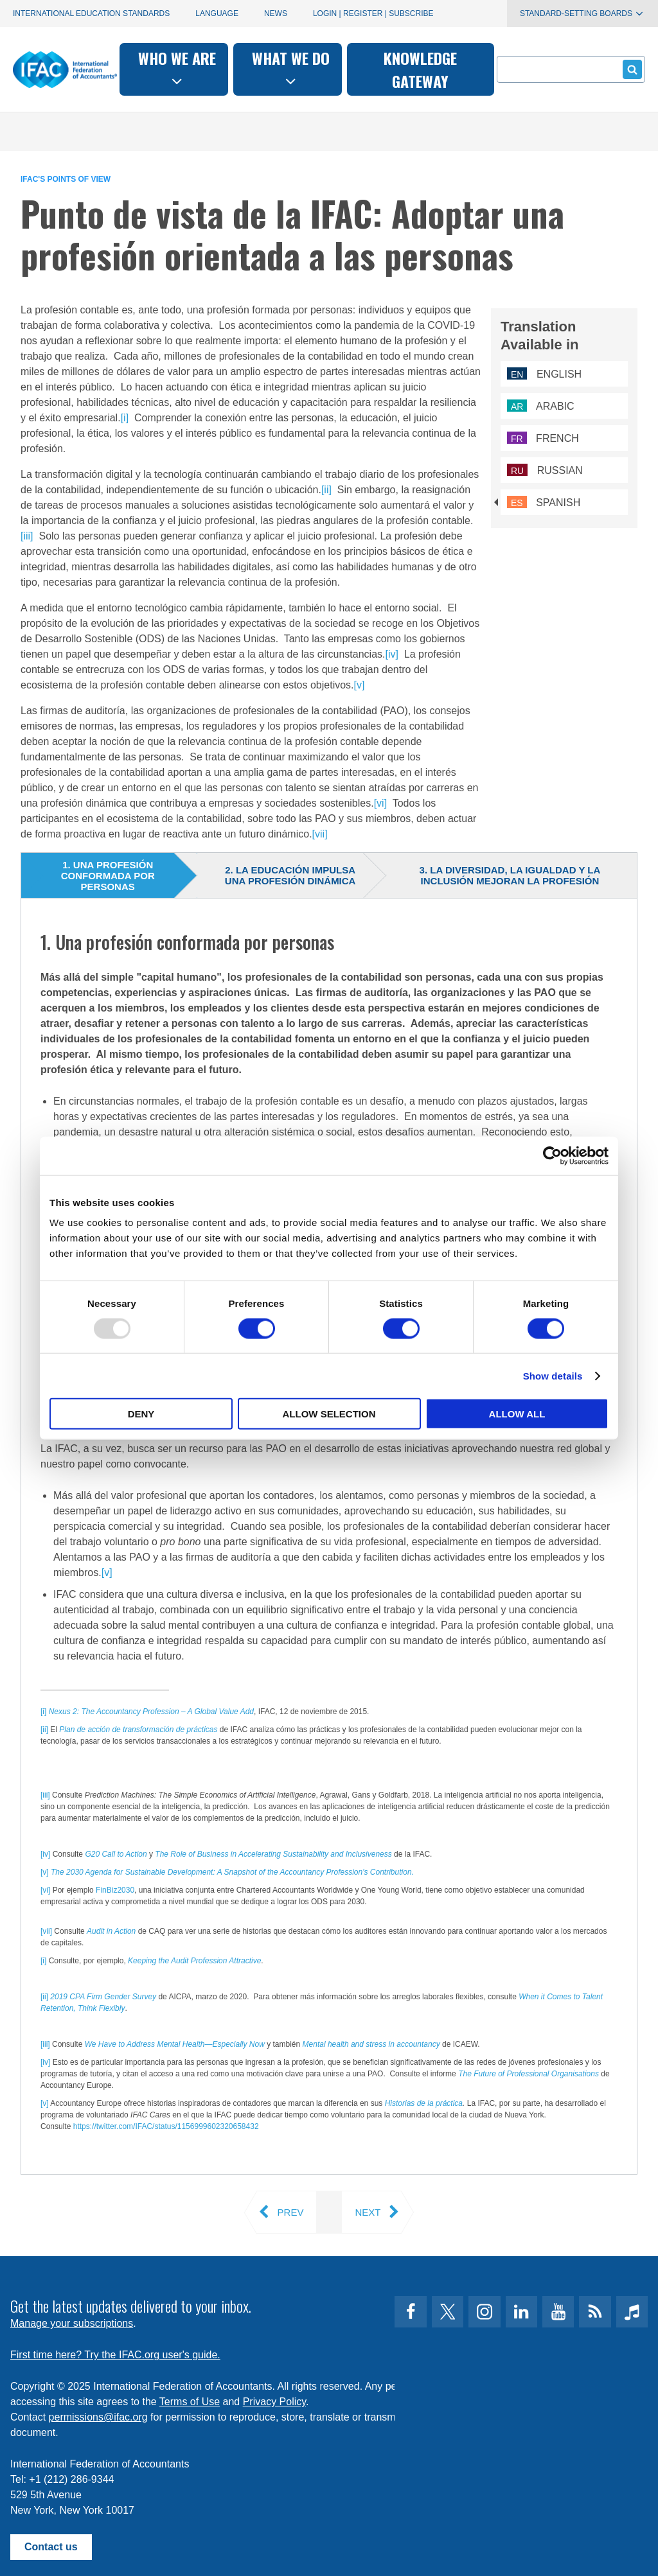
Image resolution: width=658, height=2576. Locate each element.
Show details (553, 1375)
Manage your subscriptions (71, 2323)
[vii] (320, 833)
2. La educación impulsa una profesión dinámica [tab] (290, 875)
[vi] (380, 803)
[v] (359, 684)
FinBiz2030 (115, 1890)
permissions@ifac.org (98, 2417)
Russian (545, 470)
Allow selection (329, 1413)
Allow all (517, 1413)
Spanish (543, 502)
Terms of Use (189, 2401)
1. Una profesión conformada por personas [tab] (108, 875)
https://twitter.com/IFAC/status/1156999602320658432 (166, 2126)
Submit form (630, 69)
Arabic (540, 406)
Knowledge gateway (420, 69)
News (275, 13)
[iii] (27, 535)
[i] (125, 417)
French (543, 438)
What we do (291, 67)
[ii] (326, 489)
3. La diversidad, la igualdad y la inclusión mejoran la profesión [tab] (510, 875)
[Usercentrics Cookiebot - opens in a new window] (552, 1155)
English (544, 374)
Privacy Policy (274, 2401)
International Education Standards (91, 13)
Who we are (177, 67)
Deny (141, 1413)
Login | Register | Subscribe (373, 13)
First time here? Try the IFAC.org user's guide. (115, 2354)
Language (216, 13)
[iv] (391, 654)
